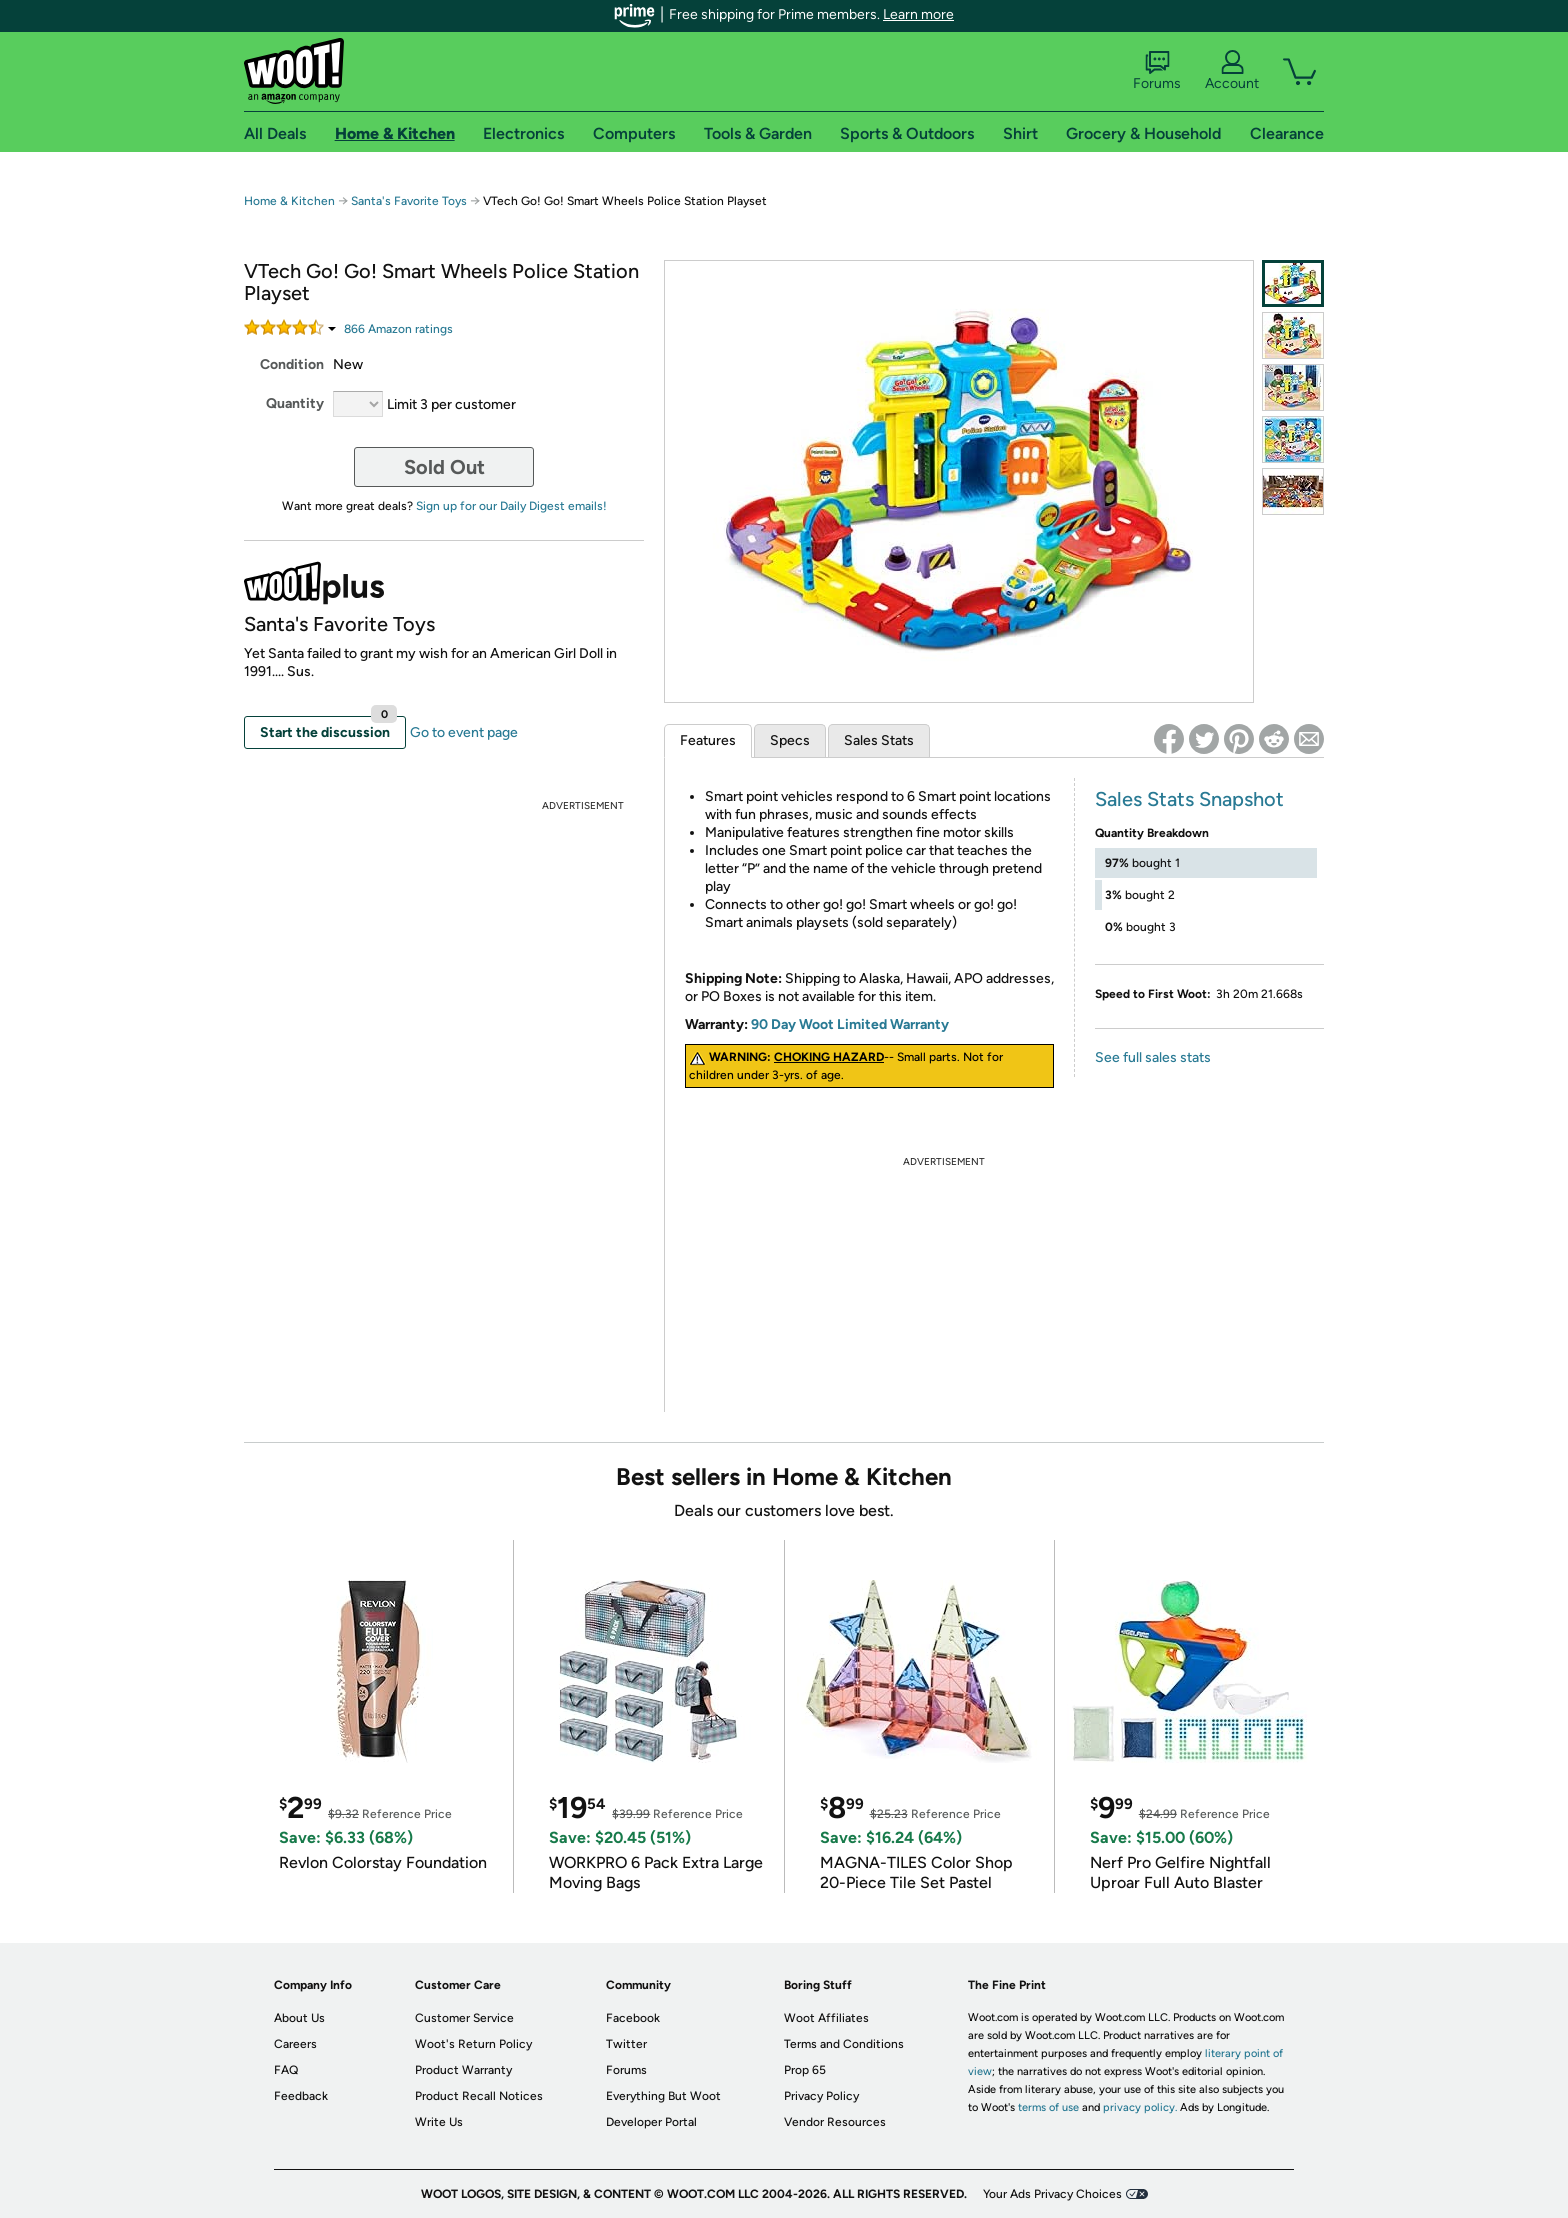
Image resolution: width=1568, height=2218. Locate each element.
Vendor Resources (835, 2122)
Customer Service (464, 2018)
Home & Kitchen (289, 201)
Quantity (295, 403)
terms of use (1048, 2107)
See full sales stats (1153, 1057)
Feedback (301, 2096)
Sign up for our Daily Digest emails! (511, 506)
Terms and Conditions (844, 2044)
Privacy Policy (821, 2096)
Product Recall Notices (479, 2096)
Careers (295, 2044)
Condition (292, 364)
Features (708, 740)
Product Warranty (463, 2070)
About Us (299, 2018)
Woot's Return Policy (473, 2044)
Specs (790, 740)
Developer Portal (651, 2122)
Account (1232, 71)
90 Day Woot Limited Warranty (850, 1024)
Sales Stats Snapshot (1189, 799)
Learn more (918, 14)
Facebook (633, 2018)
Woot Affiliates (826, 2018)
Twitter (626, 2044)
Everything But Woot (663, 2096)
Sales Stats (879, 740)
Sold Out (444, 467)
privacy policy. (1140, 2107)
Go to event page (464, 732)
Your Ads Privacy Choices (1052, 2194)
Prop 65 (805, 2070)
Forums (1157, 71)
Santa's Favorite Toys (409, 201)
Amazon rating (398, 329)
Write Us (439, 2122)
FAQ (286, 2070)
